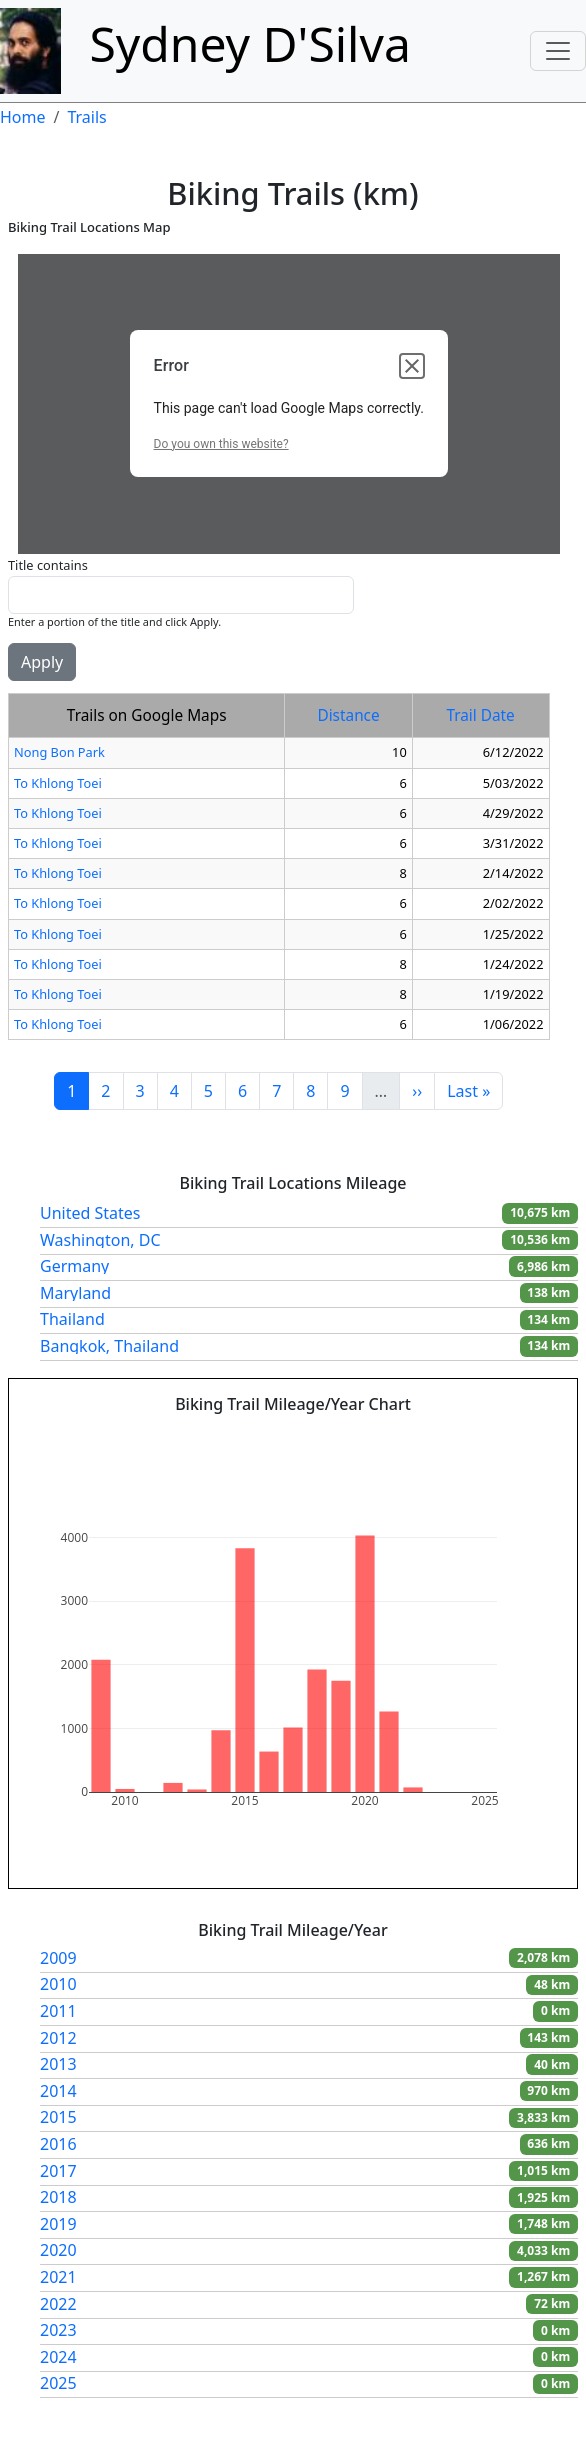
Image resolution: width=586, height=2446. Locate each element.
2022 (58, 2304)
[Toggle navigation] (558, 51)
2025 (58, 2383)
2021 (58, 2277)
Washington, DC (100, 1240)
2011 (58, 2011)
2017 (58, 2171)
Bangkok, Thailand (109, 1346)
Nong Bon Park (59, 752)
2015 (58, 2117)
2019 (58, 2224)
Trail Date (480, 715)
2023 (58, 2330)
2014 (58, 2091)
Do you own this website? (221, 444)
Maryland (75, 1293)
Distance (348, 715)
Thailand (72, 1319)
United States (90, 1213)
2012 (58, 2038)
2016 (58, 2144)
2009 (58, 1958)
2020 (58, 2250)
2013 (58, 2064)
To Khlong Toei (58, 783)
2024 (58, 2357)
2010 (58, 1984)
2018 (58, 2197)
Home (23, 117)
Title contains (48, 565)
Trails (86, 117)
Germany (74, 1266)
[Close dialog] (412, 366)
